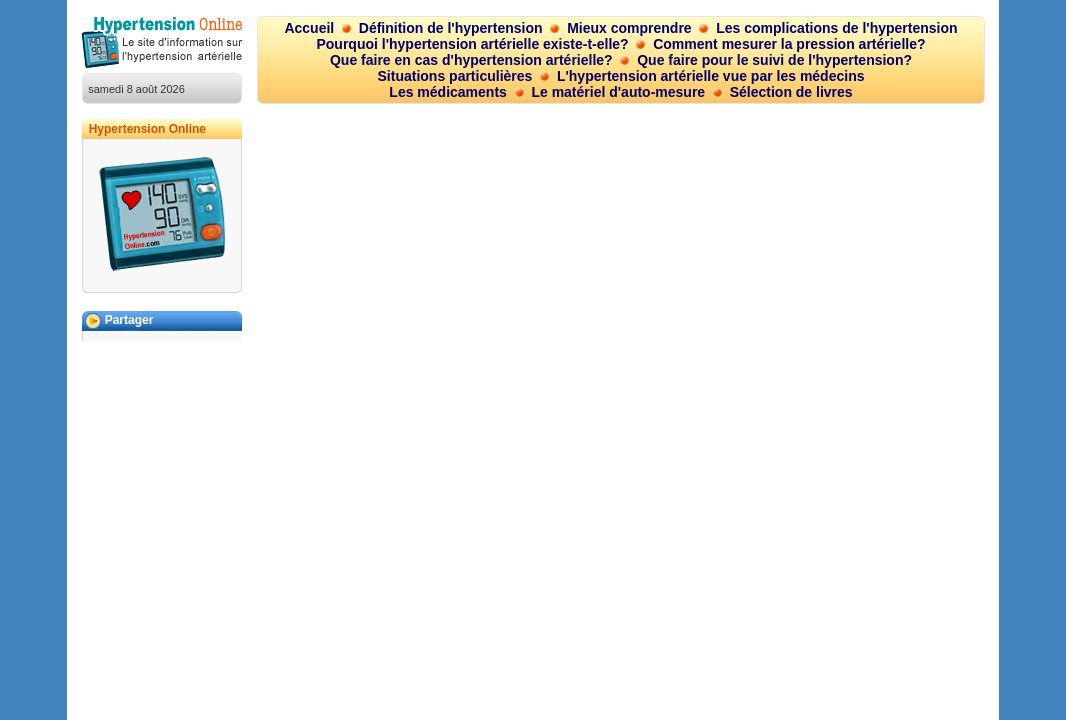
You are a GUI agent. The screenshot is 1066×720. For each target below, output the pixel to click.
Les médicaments (448, 92)
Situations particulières (455, 76)
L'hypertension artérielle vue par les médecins (711, 76)
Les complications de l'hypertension (836, 28)
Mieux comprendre (629, 28)
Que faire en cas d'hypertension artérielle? (471, 60)
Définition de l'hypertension (451, 28)
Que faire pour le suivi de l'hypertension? (774, 60)
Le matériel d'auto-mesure (618, 92)
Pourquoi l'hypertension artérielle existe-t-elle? (472, 44)
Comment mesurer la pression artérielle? (789, 44)
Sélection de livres (791, 92)
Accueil (309, 28)
